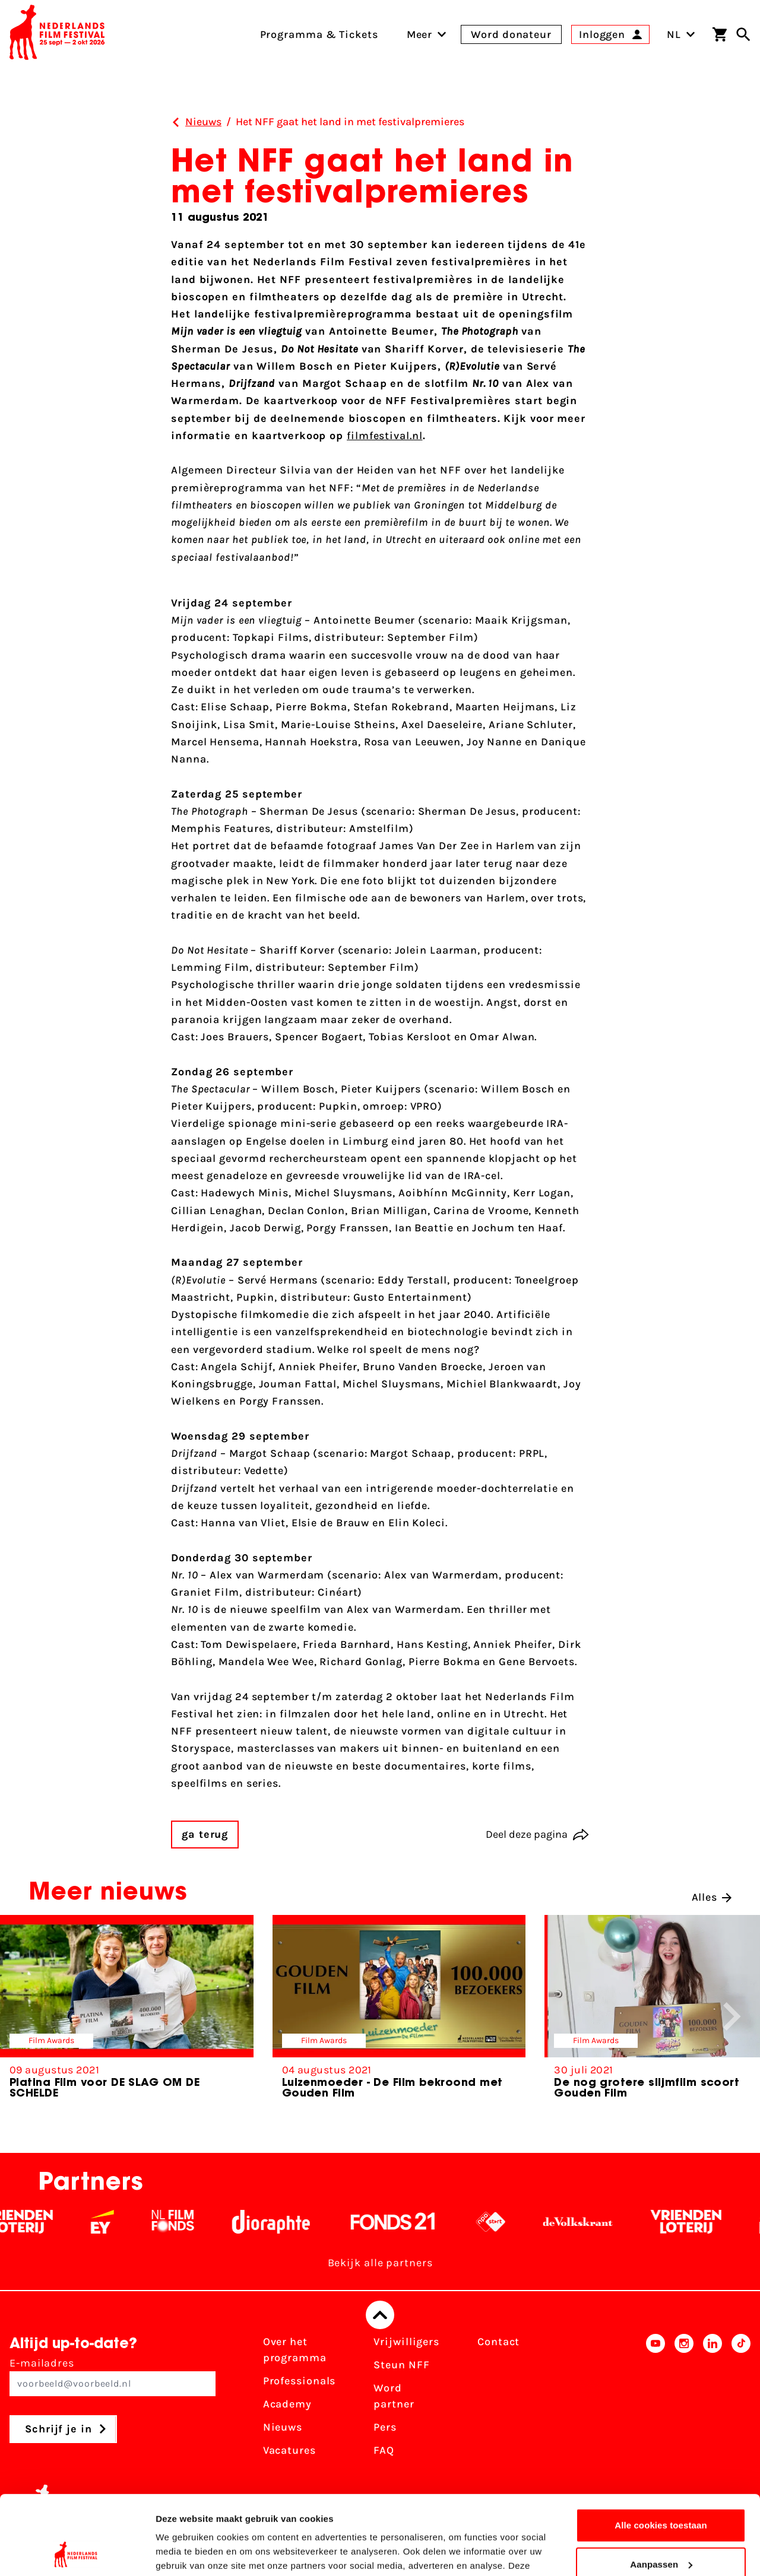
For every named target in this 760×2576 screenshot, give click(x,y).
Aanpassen (661, 2490)
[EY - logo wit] (120, 2222)
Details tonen (184, 2553)
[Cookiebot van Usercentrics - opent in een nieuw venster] (77, 2553)
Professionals (299, 2380)
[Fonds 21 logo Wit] (411, 2222)
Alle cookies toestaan (661, 2451)
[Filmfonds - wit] (191, 2222)
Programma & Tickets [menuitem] (319, 34)
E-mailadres (113, 2376)
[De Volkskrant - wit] (596, 2222)
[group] (127, 2012)
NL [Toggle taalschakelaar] (681, 34)
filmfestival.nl (385, 435)
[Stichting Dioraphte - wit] (289, 2222)
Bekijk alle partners (380, 2262)
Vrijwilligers (406, 2341)
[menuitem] (419, 34)
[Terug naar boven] (380, 2315)
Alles (712, 1897)
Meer (420, 34)
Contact (498, 2341)
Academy (287, 2403)
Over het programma (295, 2349)
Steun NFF (401, 2364)
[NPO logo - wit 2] (509, 2222)
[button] (732, 2016)
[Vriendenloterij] (36, 2222)
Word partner (393, 2395)
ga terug (205, 1834)
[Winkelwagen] (719, 34)
